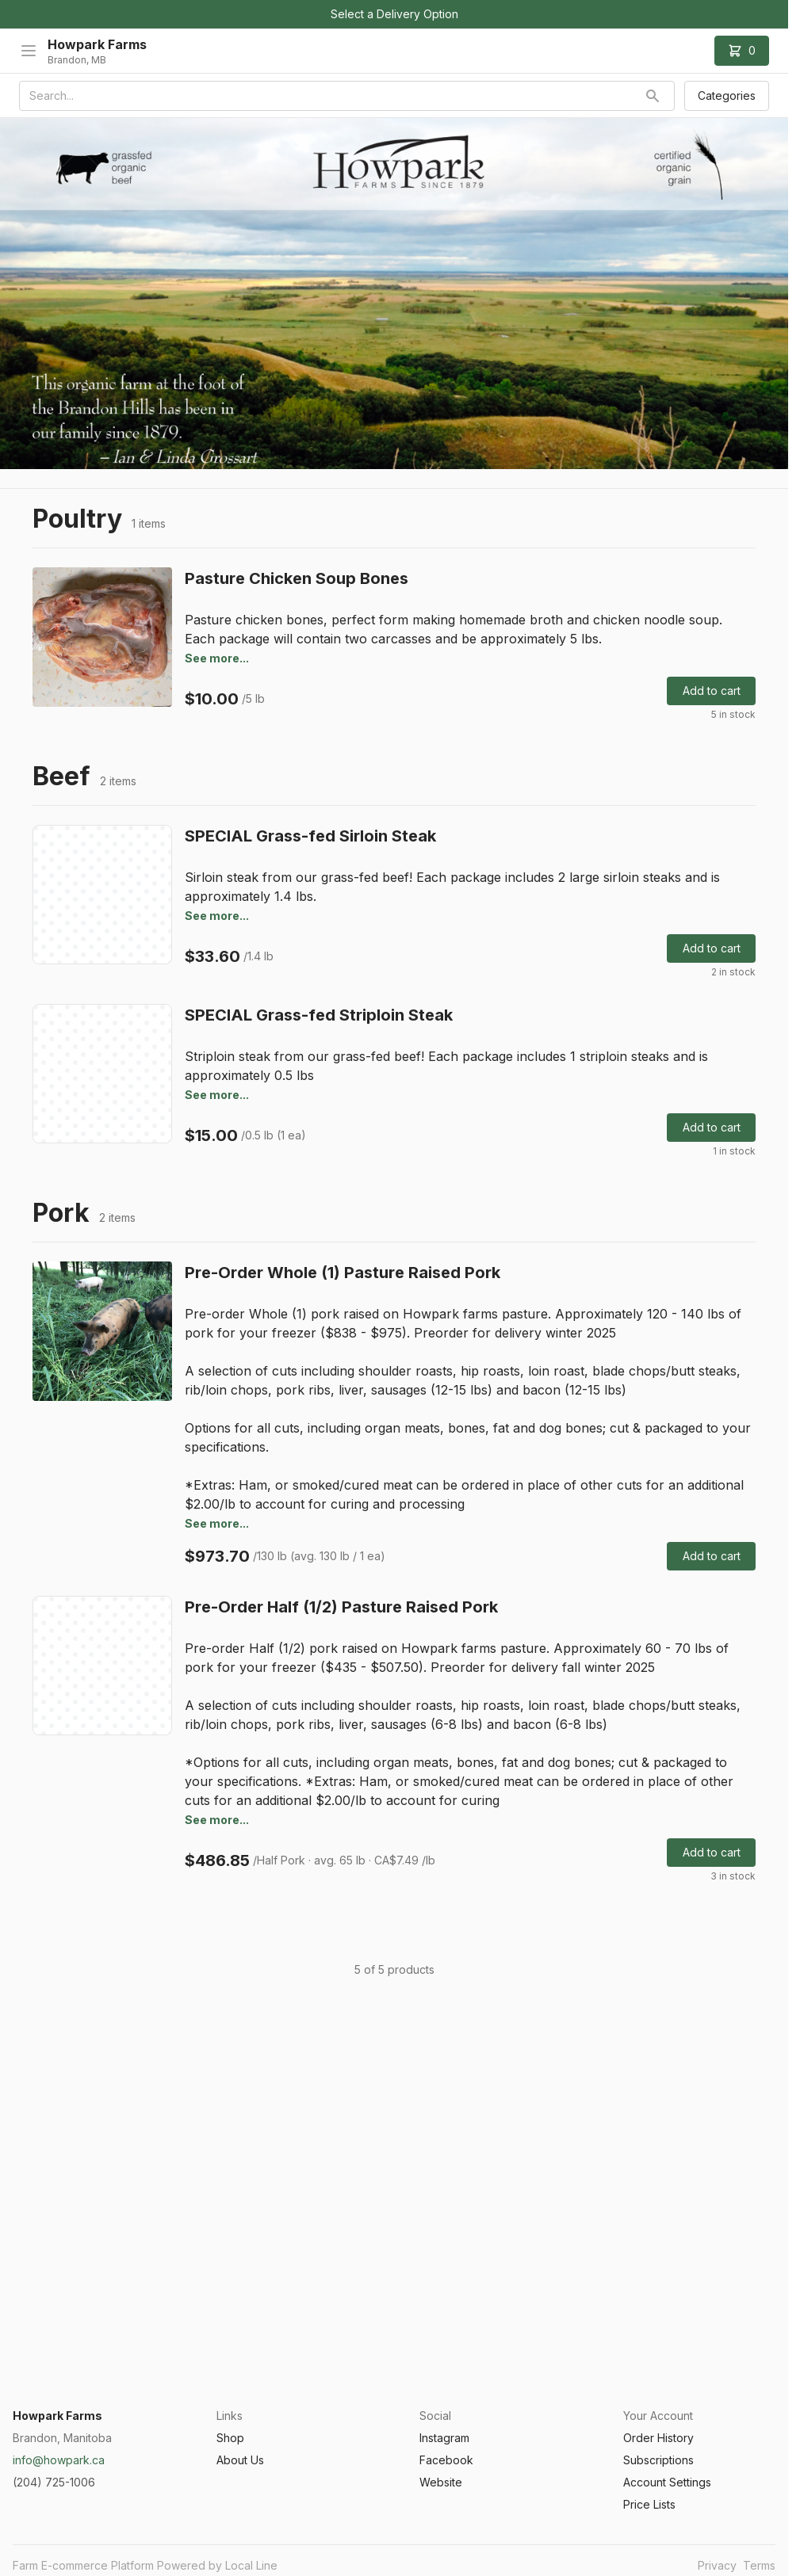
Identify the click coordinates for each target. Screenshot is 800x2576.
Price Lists (649, 2504)
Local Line (251, 2565)
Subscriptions (658, 2460)
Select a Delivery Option (394, 14)
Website (440, 2482)
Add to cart (712, 690)
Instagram (444, 2437)
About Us (240, 2460)
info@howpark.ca (59, 2460)
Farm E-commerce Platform (83, 2565)
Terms (759, 2565)
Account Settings (667, 2482)
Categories (727, 95)
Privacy (717, 2565)
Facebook (446, 2460)
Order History (658, 2437)
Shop (230, 2437)
